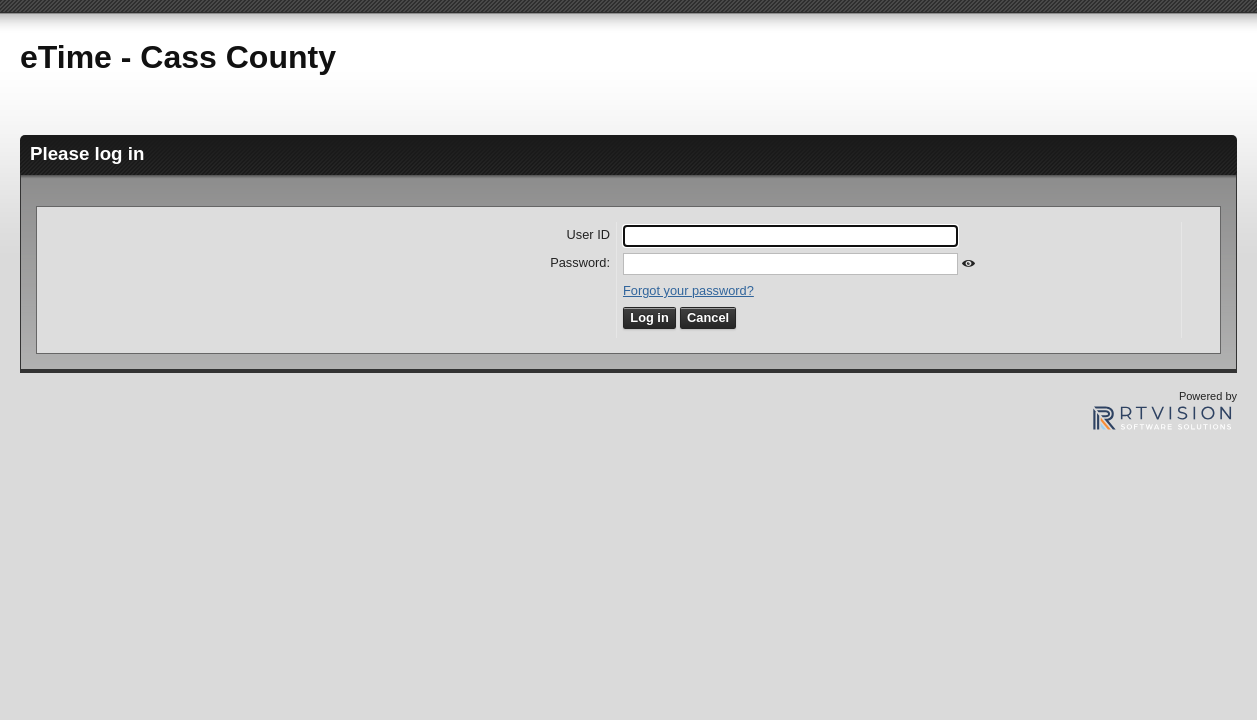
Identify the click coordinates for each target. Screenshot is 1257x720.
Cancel (708, 317)
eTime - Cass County (178, 57)
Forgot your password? (688, 290)
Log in (649, 317)
